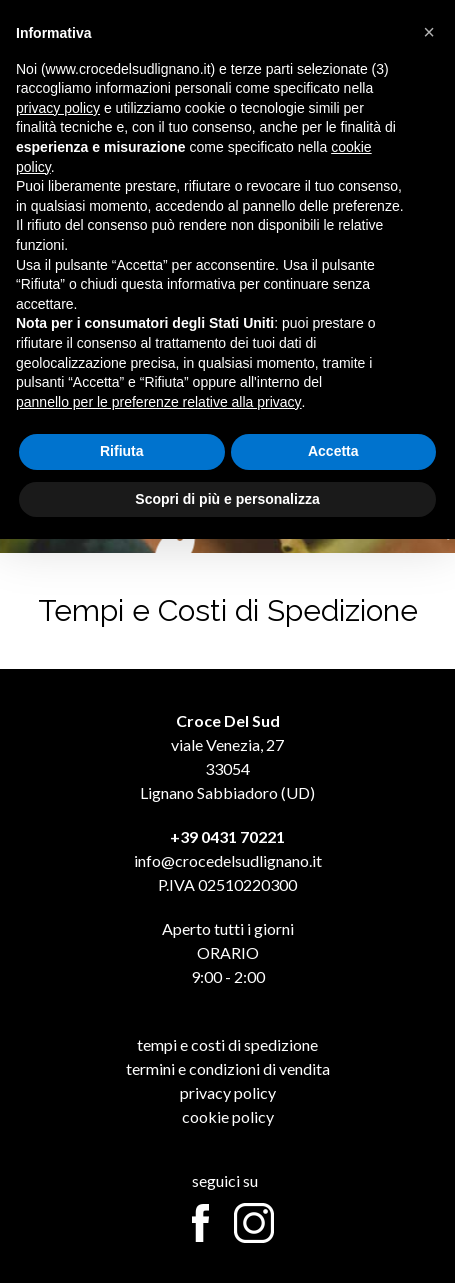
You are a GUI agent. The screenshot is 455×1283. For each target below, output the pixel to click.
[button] (429, 32)
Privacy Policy (228, 1092)
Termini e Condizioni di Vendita (228, 1068)
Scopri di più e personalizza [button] (227, 499)
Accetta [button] (333, 451)
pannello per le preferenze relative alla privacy (159, 402)
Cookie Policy (228, 1116)
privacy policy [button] (58, 108)
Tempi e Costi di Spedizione (227, 1044)
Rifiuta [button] (122, 451)
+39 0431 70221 (227, 836)
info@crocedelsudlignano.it (228, 860)
